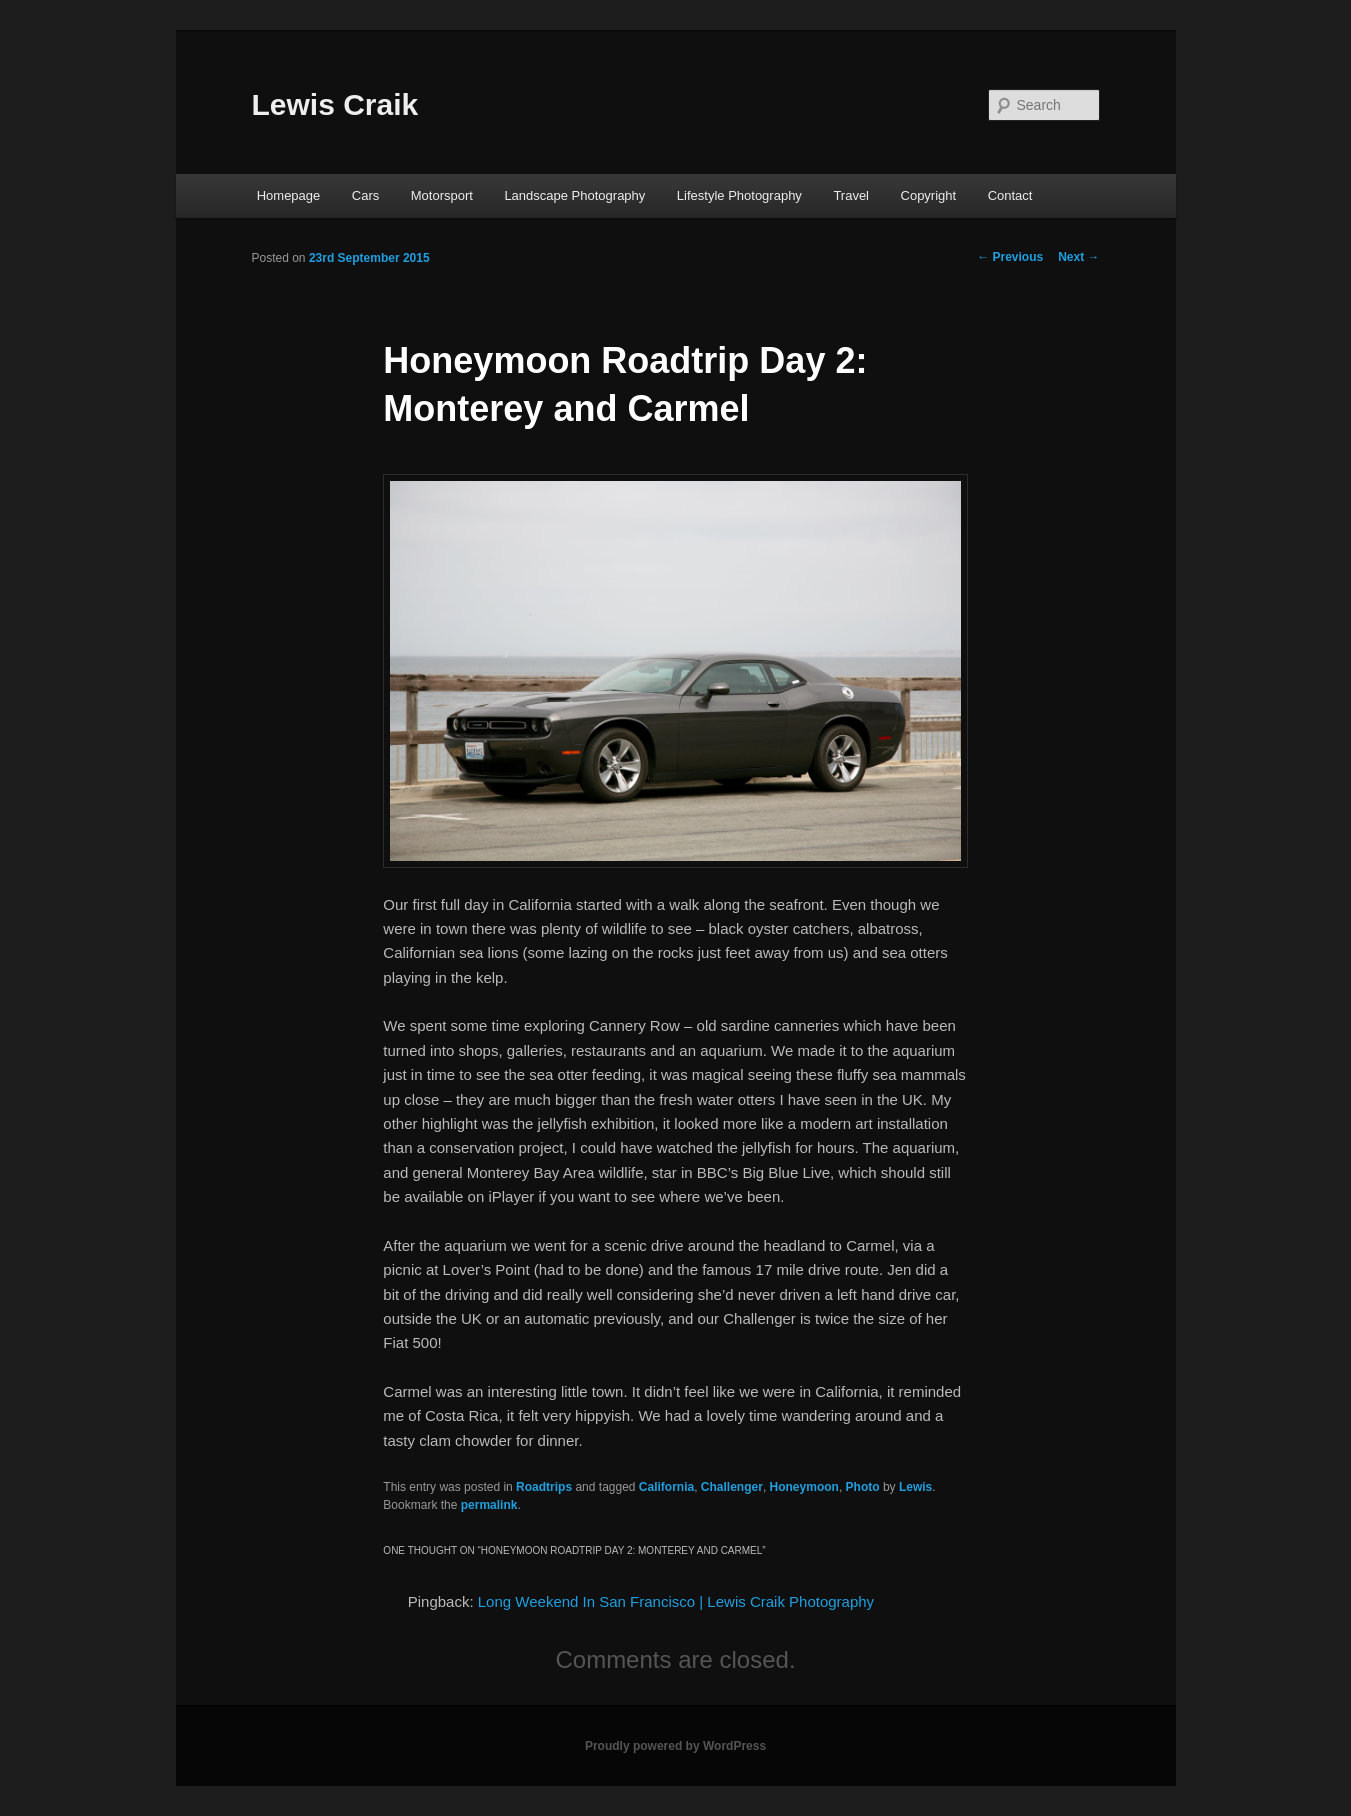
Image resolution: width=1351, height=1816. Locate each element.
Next (1078, 257)
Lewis (915, 1487)
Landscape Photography (574, 195)
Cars (365, 195)
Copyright (929, 195)
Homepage (289, 195)
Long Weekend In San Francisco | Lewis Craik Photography (676, 1601)
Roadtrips (544, 1487)
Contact (1010, 195)
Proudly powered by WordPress (675, 1746)
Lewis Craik (335, 104)
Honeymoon (804, 1487)
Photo (863, 1487)
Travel (851, 195)
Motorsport (442, 195)
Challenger (732, 1487)
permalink (489, 1505)
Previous (1010, 257)
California (666, 1487)
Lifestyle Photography (739, 195)
